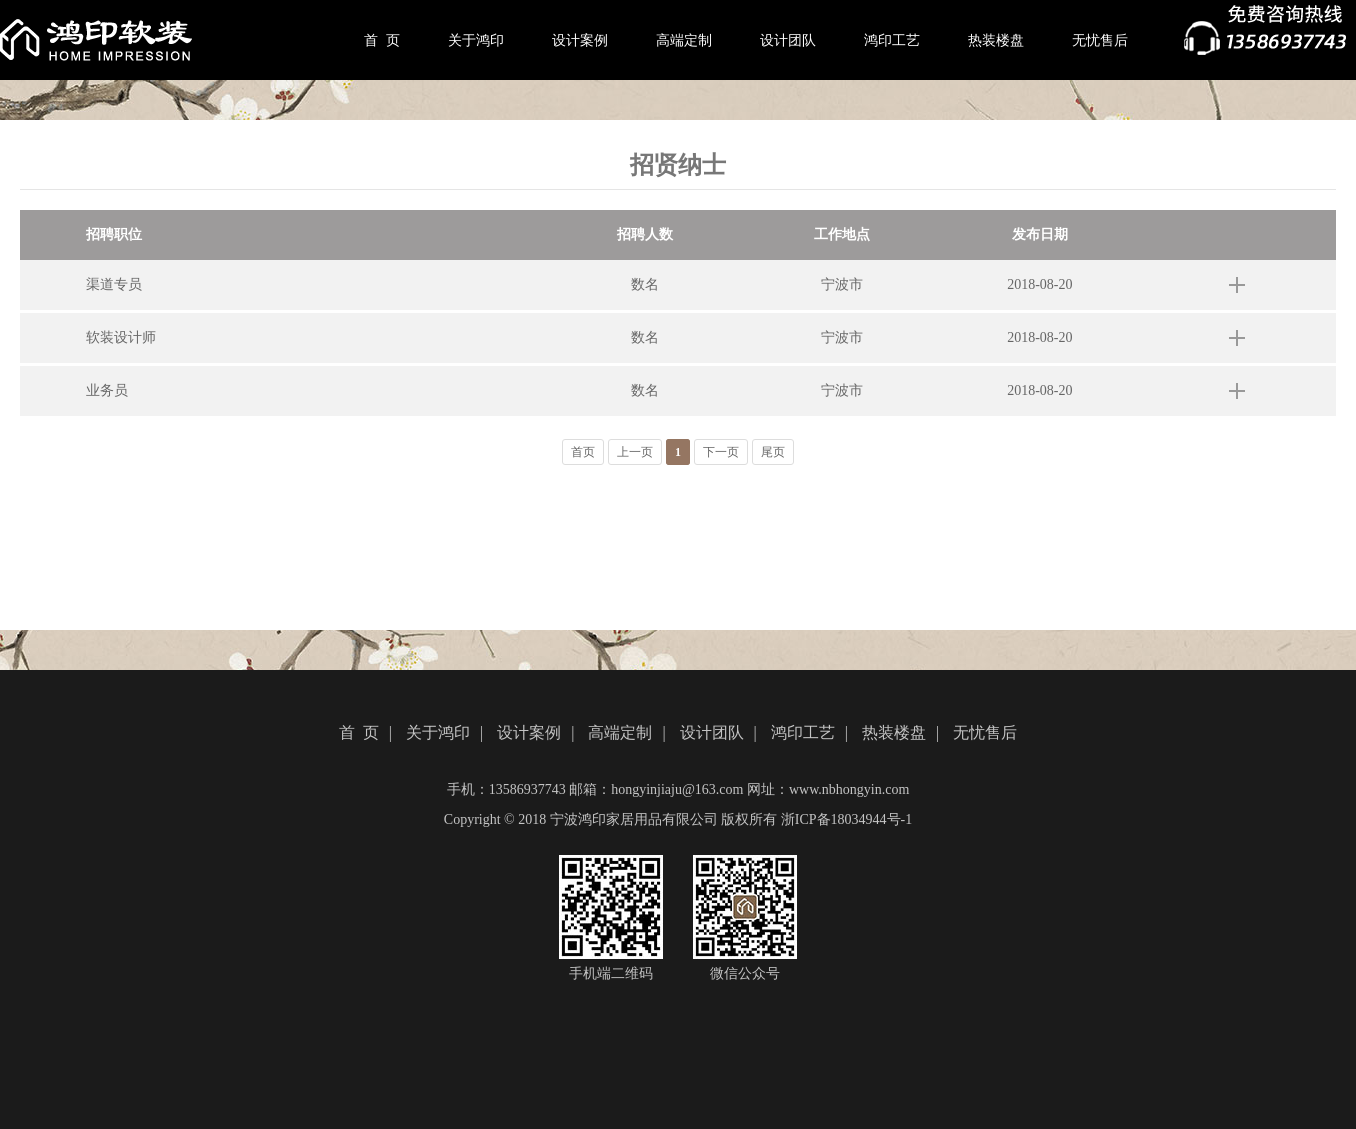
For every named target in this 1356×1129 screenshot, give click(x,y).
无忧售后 (1100, 40)
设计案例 (580, 40)
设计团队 (788, 40)
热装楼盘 (996, 40)
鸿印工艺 (892, 40)
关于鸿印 (476, 40)
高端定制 (684, 40)
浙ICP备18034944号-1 (846, 819)
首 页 (382, 40)
